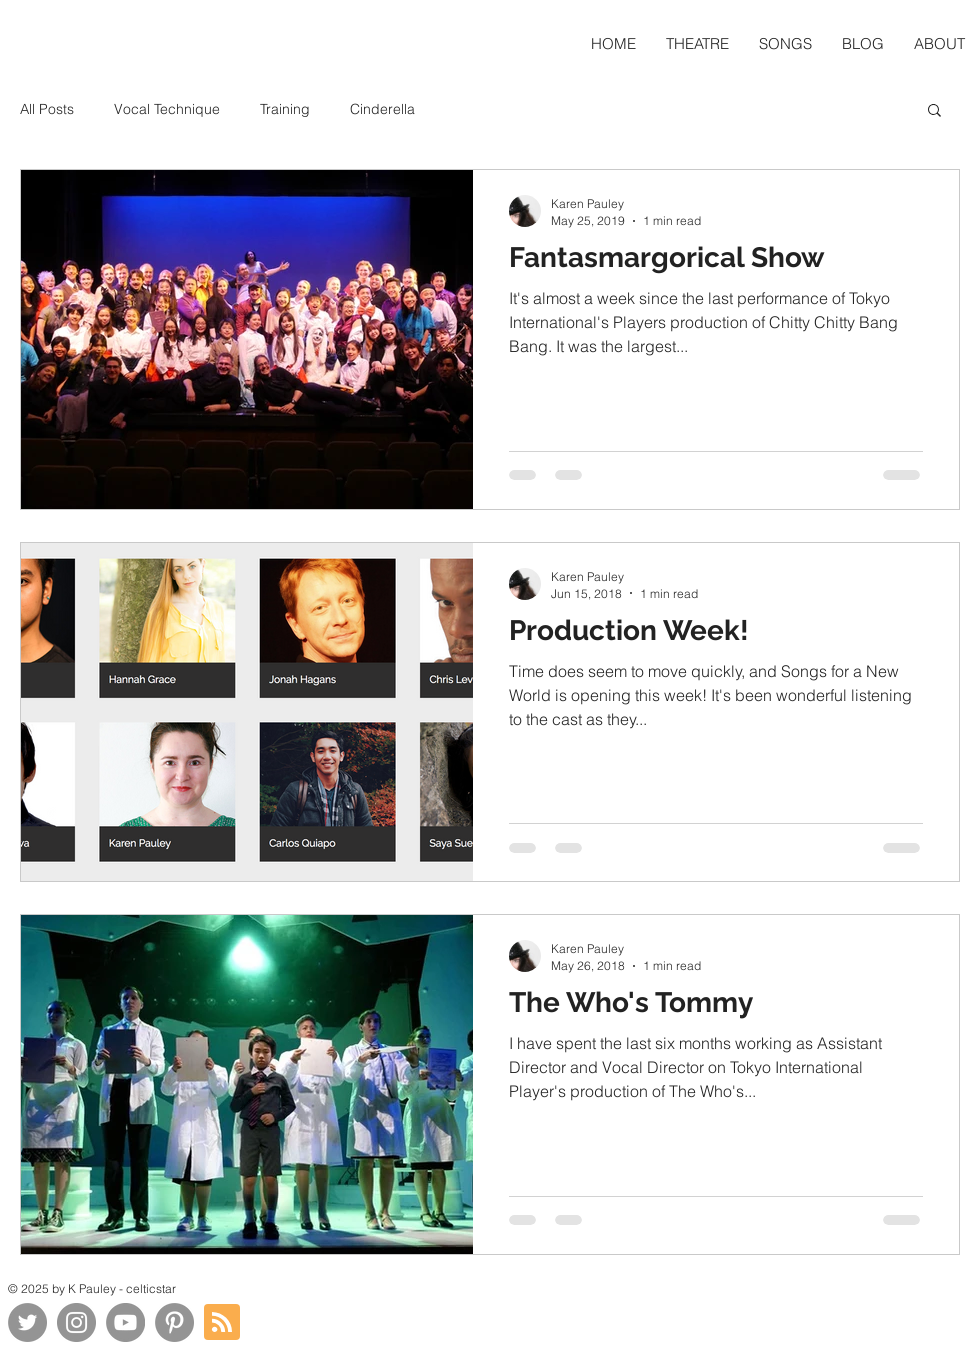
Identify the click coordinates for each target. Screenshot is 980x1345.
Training (285, 109)
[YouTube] (125, 1322)
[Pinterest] (174, 1322)
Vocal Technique (167, 109)
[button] (934, 111)
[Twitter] (27, 1322)
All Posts (47, 109)
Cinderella (382, 109)
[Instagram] (76, 1322)
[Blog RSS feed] (222, 1323)
